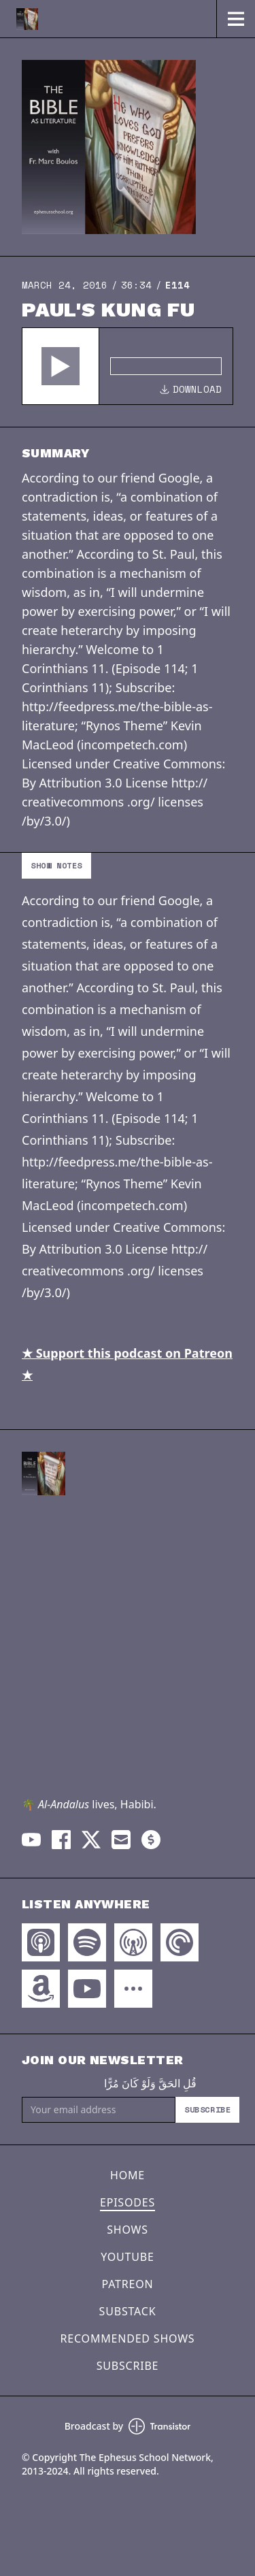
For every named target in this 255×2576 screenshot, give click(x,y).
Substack (127, 2311)
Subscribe (207, 2109)
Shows (127, 2229)
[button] (60, 366)
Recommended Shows (128, 2338)
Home (127, 2175)
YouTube (127, 2256)
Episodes (127, 2202)
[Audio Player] (127, 366)
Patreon (128, 2284)
